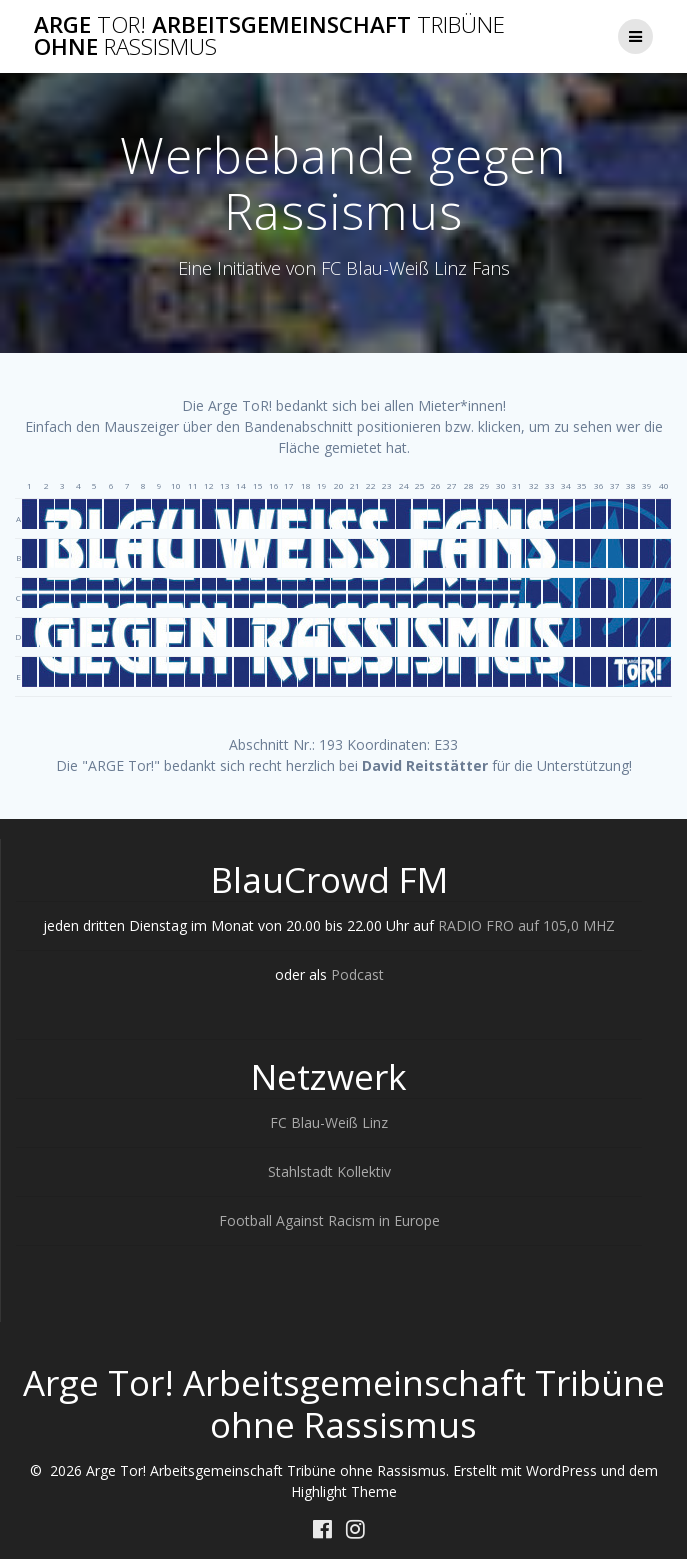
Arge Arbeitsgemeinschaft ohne (269, 36)
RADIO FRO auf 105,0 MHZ (526, 925)
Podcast (357, 974)
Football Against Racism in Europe (329, 1220)
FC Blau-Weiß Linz (329, 1122)
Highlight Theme (344, 1491)
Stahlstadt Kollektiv (329, 1171)
